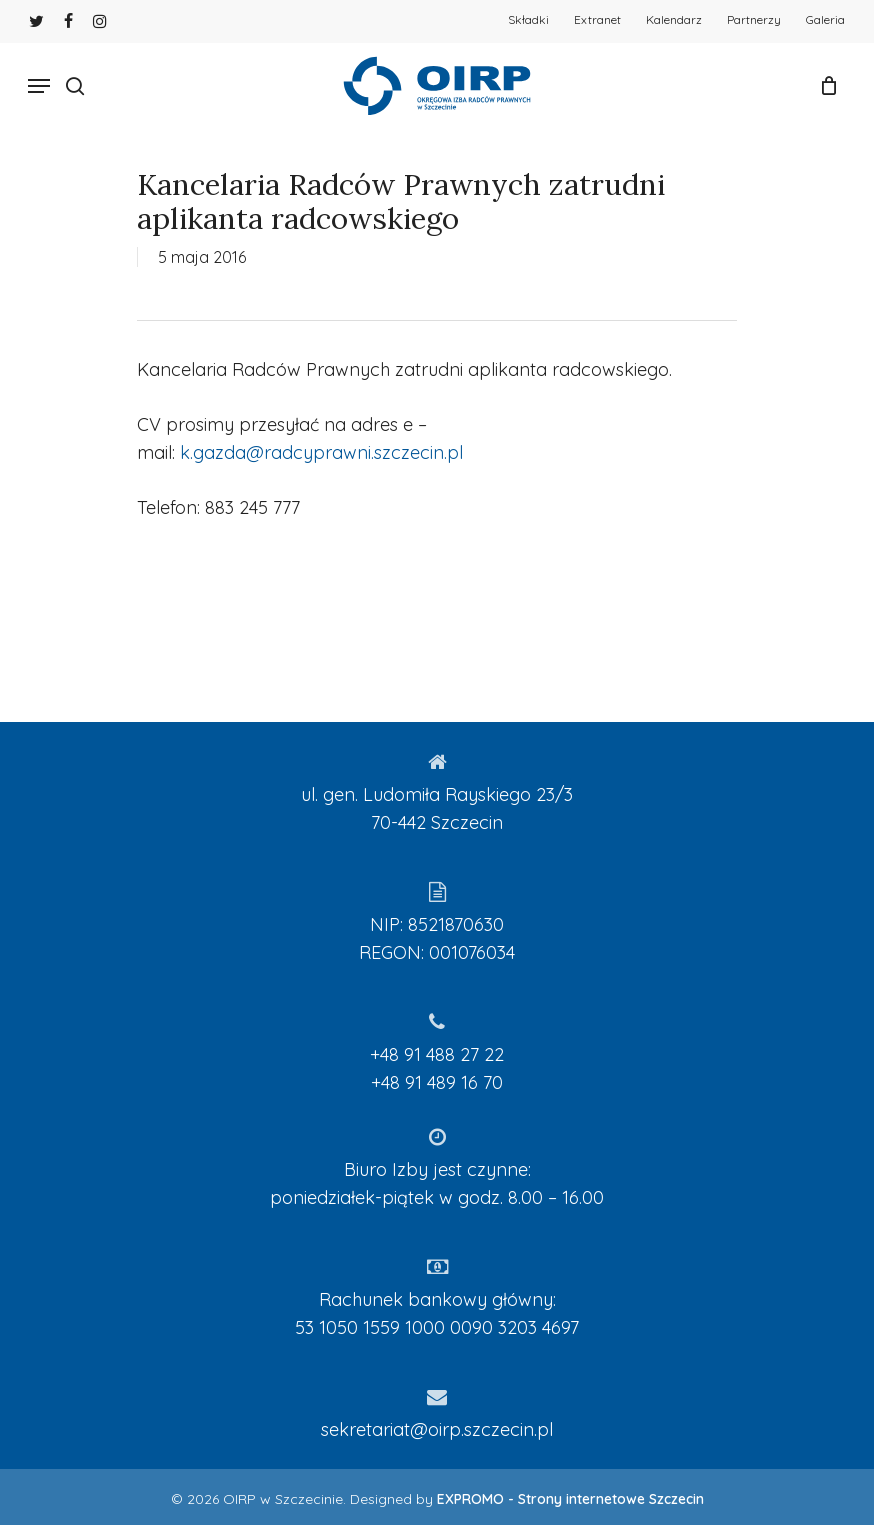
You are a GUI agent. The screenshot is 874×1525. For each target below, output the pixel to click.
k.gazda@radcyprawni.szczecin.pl (321, 452)
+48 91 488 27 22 (437, 1054)
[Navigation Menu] (39, 86)
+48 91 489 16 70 (437, 1082)
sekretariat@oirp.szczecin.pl (437, 1429)
